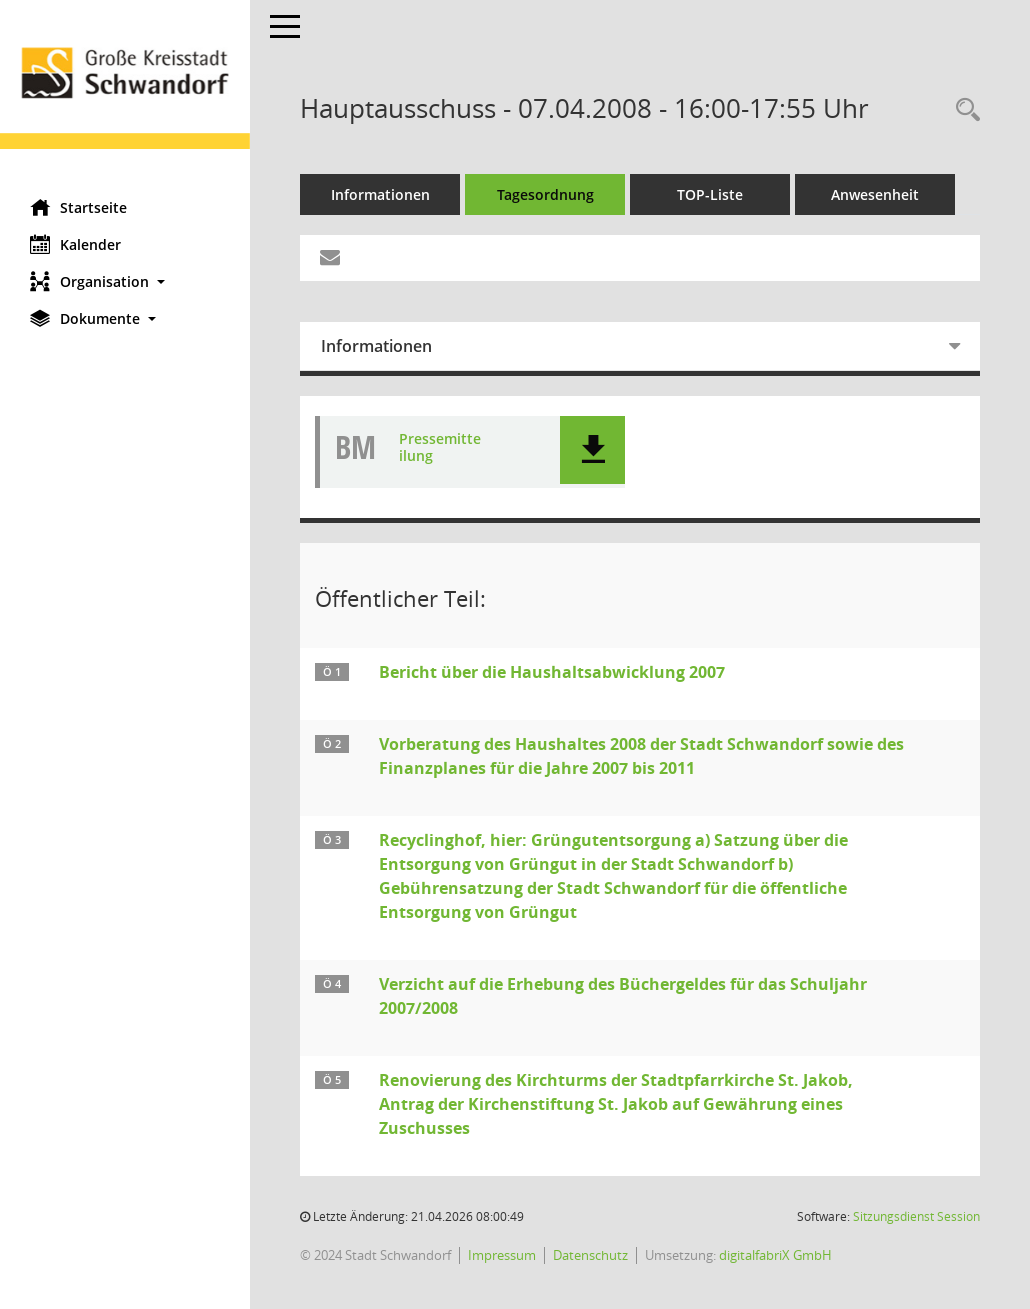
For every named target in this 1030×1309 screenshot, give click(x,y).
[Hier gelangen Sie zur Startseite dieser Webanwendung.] (125, 92)
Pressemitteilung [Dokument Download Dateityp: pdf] (440, 448)
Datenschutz (590, 1255)
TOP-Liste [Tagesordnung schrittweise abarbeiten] (710, 194)
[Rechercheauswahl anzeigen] (963, 110)
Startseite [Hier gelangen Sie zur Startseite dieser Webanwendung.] (78, 207)
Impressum (502, 1255)
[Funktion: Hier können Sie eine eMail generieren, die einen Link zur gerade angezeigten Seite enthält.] (330, 258)
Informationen (380, 194)
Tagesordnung (545, 194)
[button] (125, 281)
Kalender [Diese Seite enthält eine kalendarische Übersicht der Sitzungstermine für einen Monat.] (75, 244)
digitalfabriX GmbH (775, 1255)
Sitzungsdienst (916, 1216)
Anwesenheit (875, 194)
